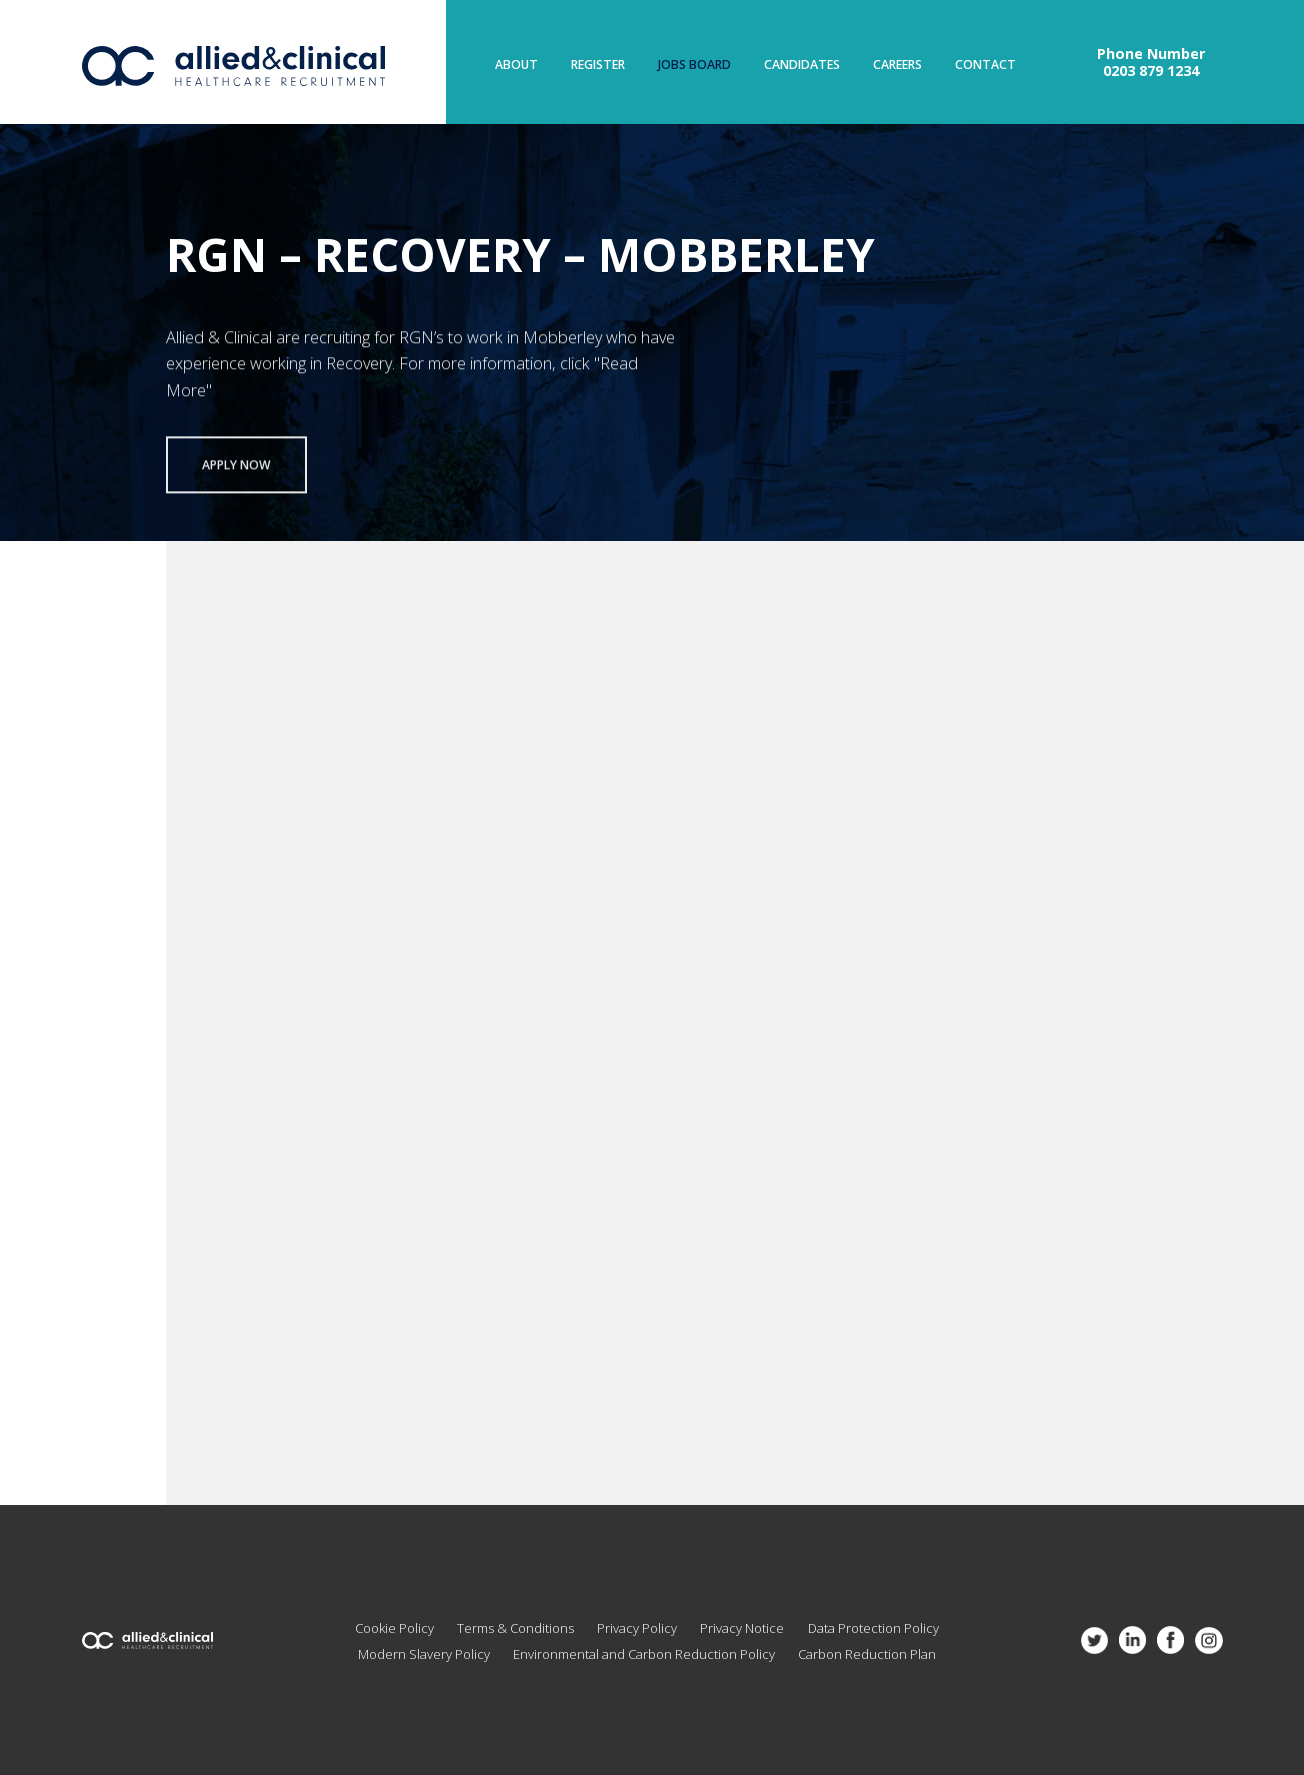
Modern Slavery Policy (424, 1654)
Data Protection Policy (873, 1628)
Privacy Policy (637, 1628)
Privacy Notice (742, 1628)
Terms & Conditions (515, 1628)
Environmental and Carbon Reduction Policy (644, 1654)
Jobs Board (694, 65)
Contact (985, 65)
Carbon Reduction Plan (867, 1654)
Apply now (236, 469)
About (516, 65)
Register (598, 65)
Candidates (802, 65)
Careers (897, 65)
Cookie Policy (394, 1628)
